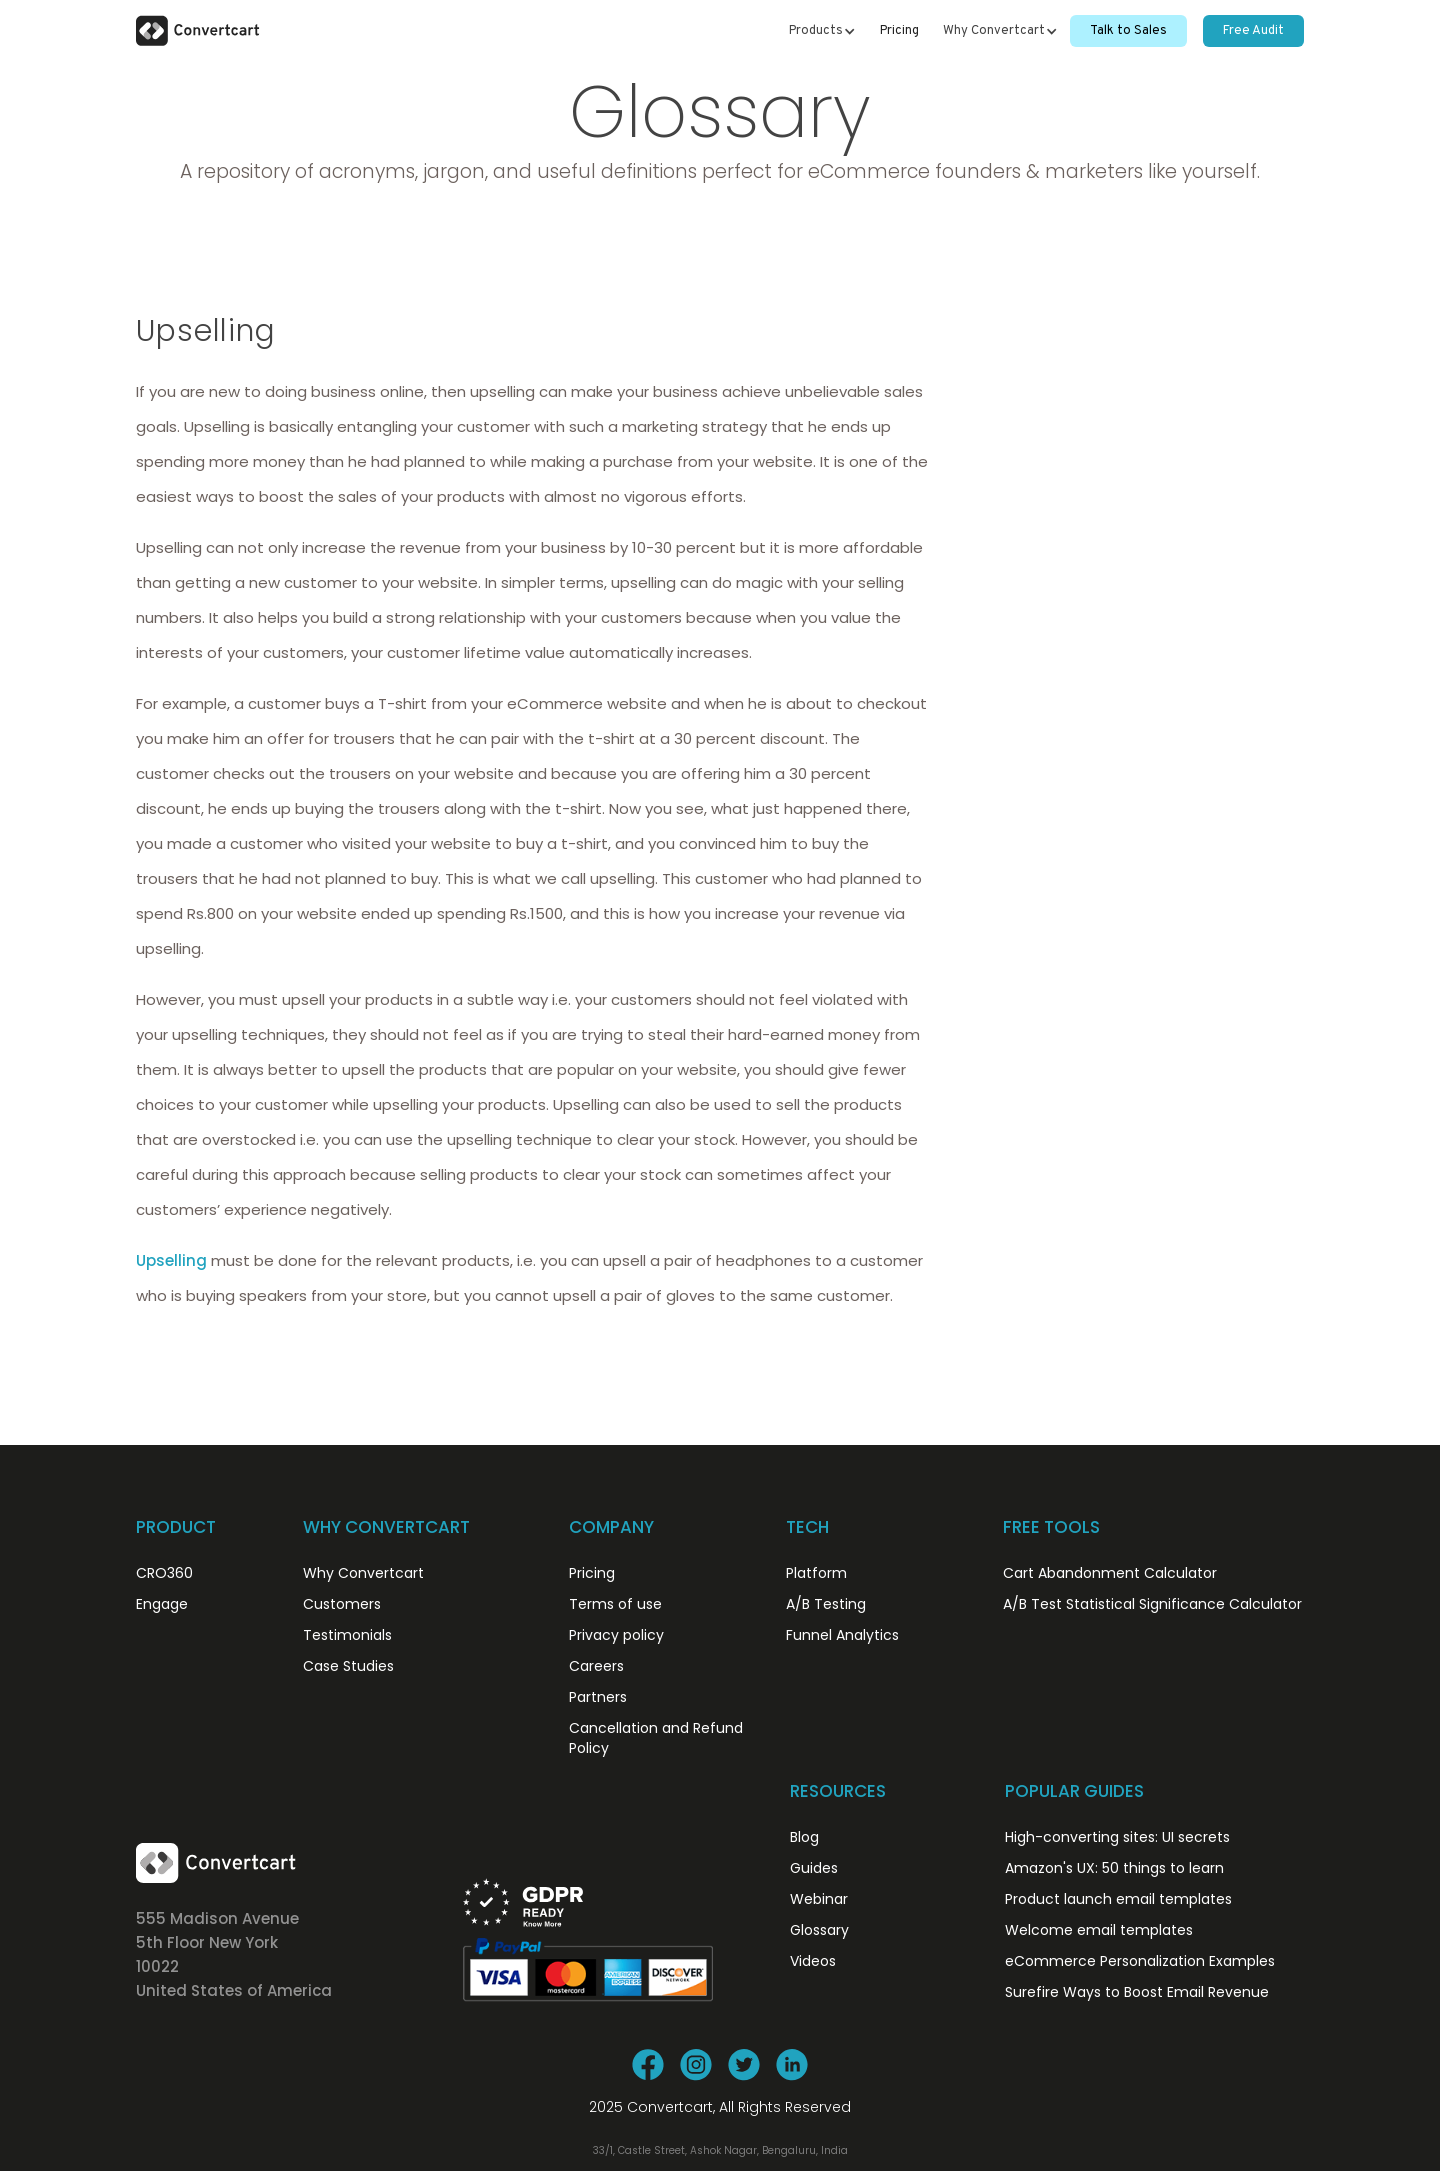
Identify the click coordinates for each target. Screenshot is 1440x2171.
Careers (596, 1666)
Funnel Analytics (842, 1635)
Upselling (171, 1260)
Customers (342, 1604)
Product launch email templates (1118, 1899)
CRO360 (164, 1573)
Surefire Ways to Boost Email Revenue (1137, 1992)
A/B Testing (826, 1604)
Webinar (819, 1899)
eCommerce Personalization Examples (1140, 1961)
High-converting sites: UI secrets (1117, 1837)
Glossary (819, 1930)
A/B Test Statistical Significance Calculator (1152, 1604)
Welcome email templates (1099, 1930)
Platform (816, 1573)
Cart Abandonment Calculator (1110, 1573)
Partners (598, 1697)
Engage (162, 1604)
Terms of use (615, 1604)
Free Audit (1253, 31)
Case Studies (348, 1666)
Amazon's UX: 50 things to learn (1114, 1868)
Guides (814, 1868)
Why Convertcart (363, 1573)
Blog (804, 1837)
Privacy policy (616, 1635)
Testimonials (347, 1635)
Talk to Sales (1128, 31)
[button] (822, 31)
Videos (813, 1961)
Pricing (899, 31)
